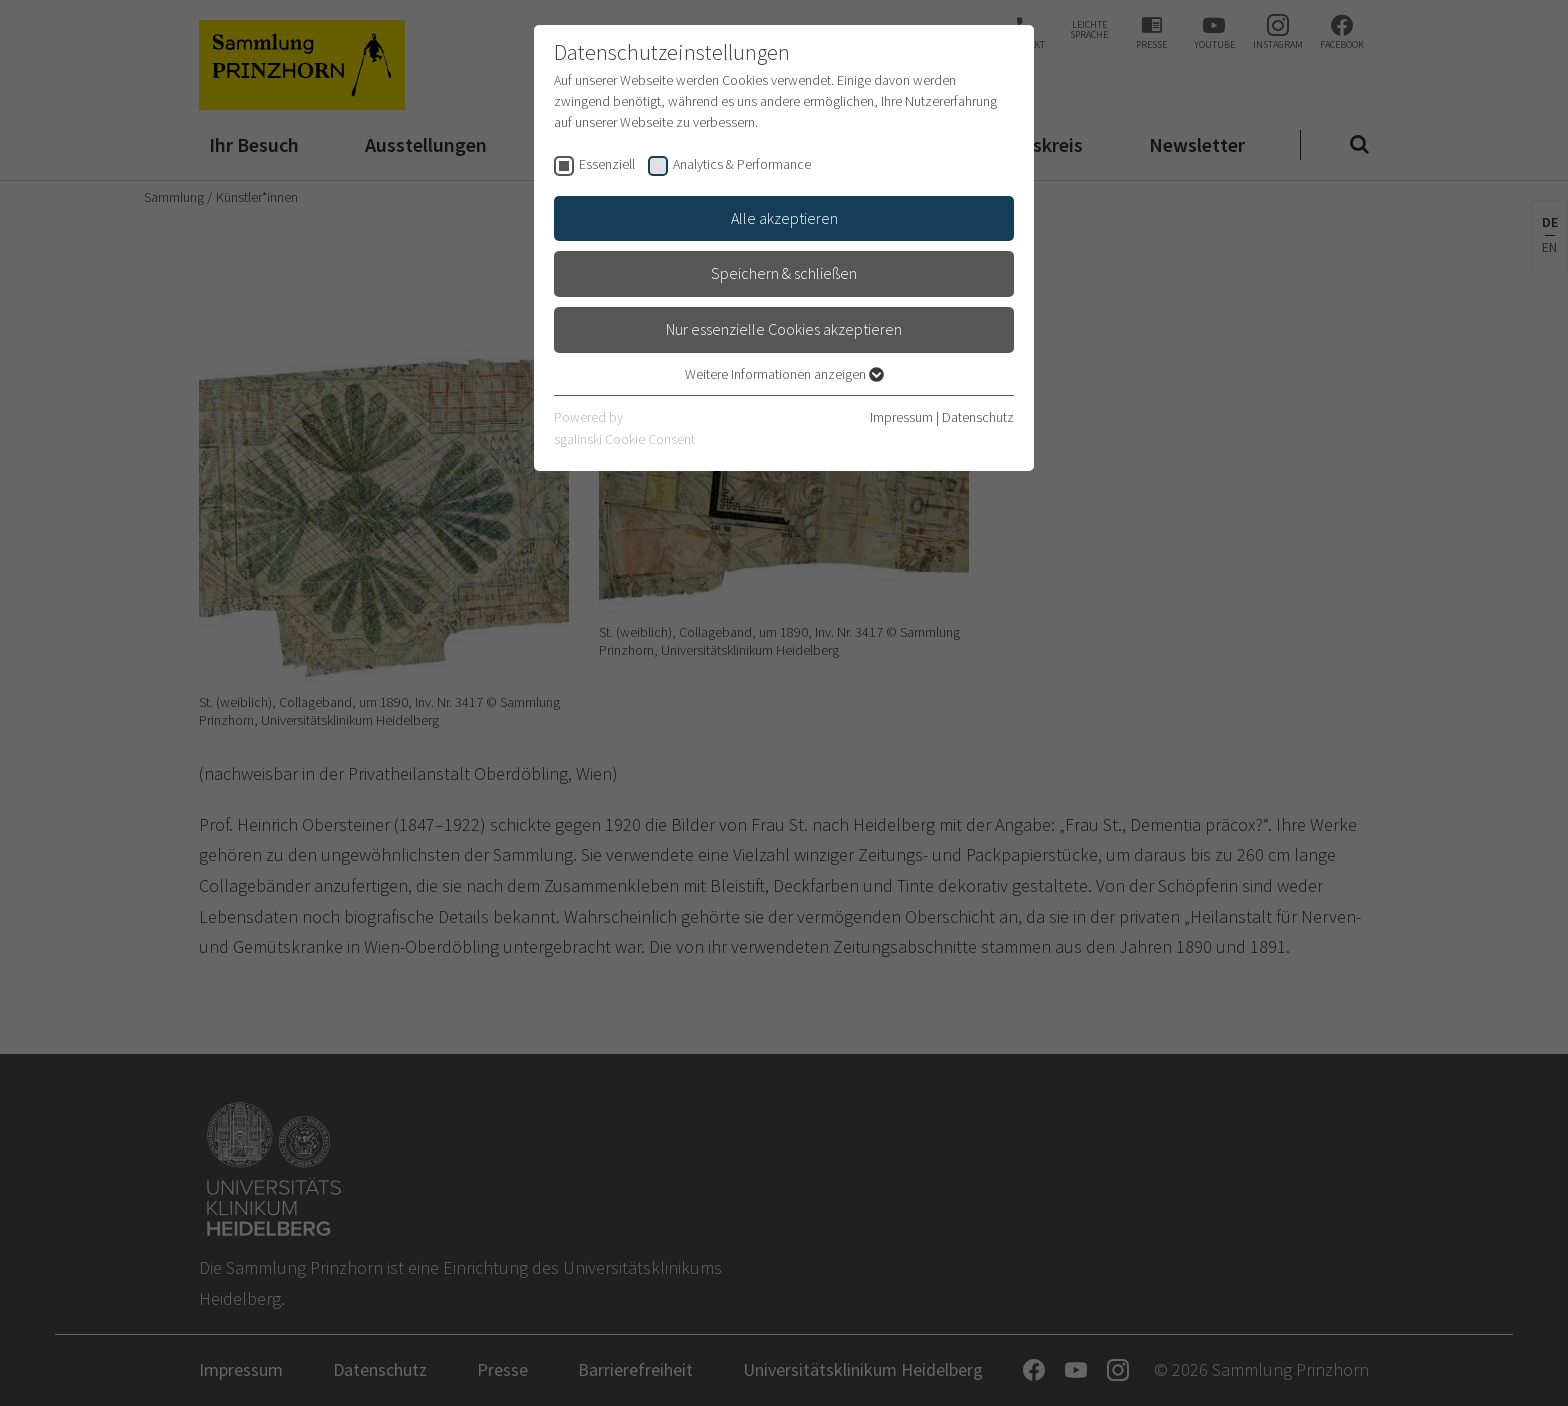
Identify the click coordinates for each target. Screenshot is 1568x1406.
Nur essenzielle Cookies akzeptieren (784, 329)
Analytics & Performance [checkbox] (742, 164)
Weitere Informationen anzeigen (784, 374)
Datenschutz (978, 417)
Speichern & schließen (784, 273)
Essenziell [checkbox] (607, 164)
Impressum (901, 417)
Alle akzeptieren (784, 218)
